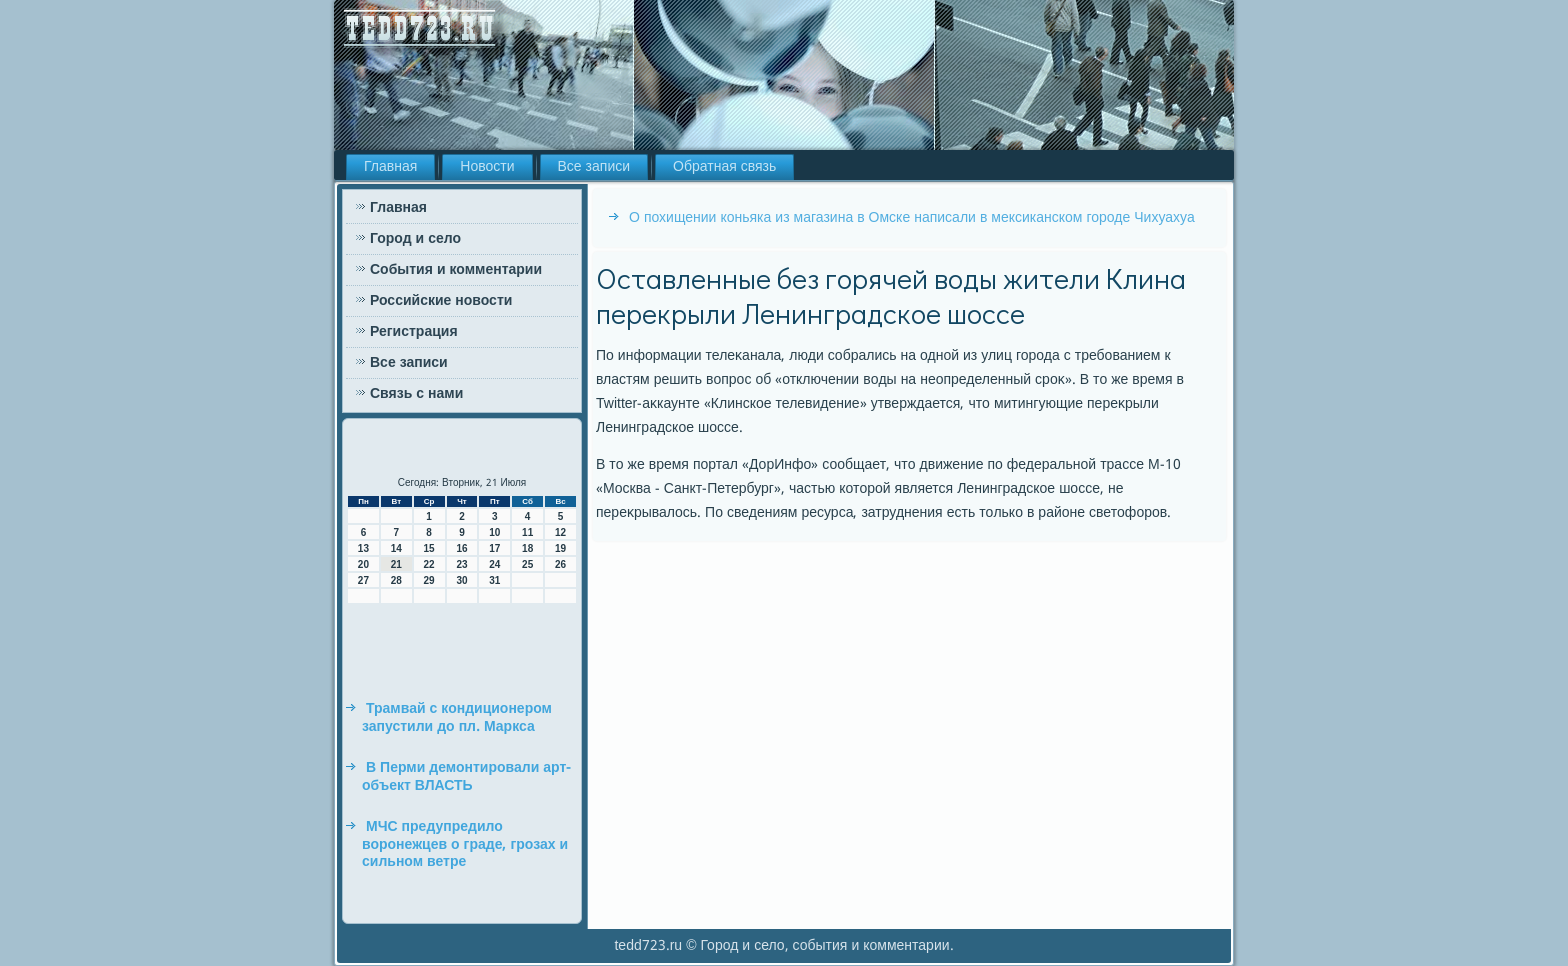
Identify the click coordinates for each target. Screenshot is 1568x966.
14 (396, 548)
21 (396, 564)
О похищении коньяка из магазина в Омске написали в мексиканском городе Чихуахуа (912, 218)
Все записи (594, 167)
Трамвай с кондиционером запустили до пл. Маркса (457, 718)
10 (494, 532)
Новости (487, 167)
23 (461, 564)
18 (527, 548)
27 (363, 580)
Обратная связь (724, 167)
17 (494, 548)
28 (396, 580)
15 (429, 548)
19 (560, 548)
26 (560, 564)
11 (527, 532)
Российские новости (441, 301)
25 (527, 564)
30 (461, 580)
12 (560, 532)
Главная (390, 167)
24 (494, 564)
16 (461, 548)
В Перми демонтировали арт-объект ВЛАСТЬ (466, 777)
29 (429, 580)
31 (494, 580)
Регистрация (414, 332)
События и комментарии (456, 270)
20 (363, 564)
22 (429, 564)
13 (363, 548)
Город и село (415, 239)
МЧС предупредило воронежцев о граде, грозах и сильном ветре (465, 844)
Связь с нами (416, 394)
